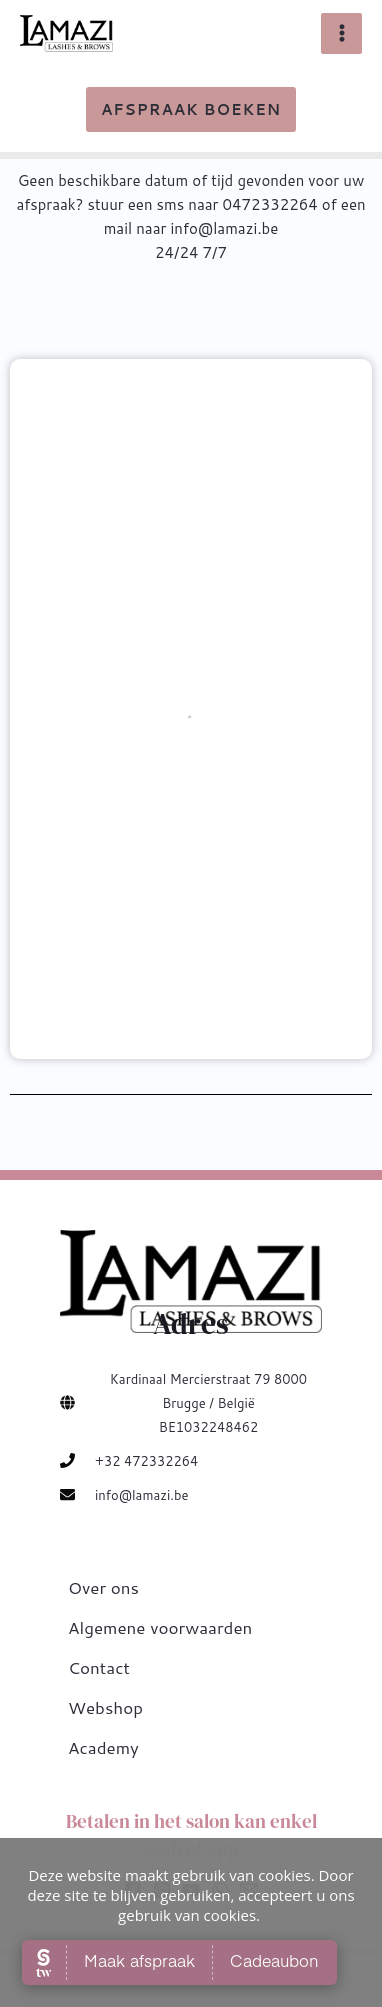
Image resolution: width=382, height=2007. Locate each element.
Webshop (105, 1707)
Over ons (103, 1587)
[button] (191, 109)
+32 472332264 (146, 1461)
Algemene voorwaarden (160, 1627)
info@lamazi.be (141, 1495)
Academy (103, 1747)
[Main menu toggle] (341, 33)
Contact (99, 1667)
